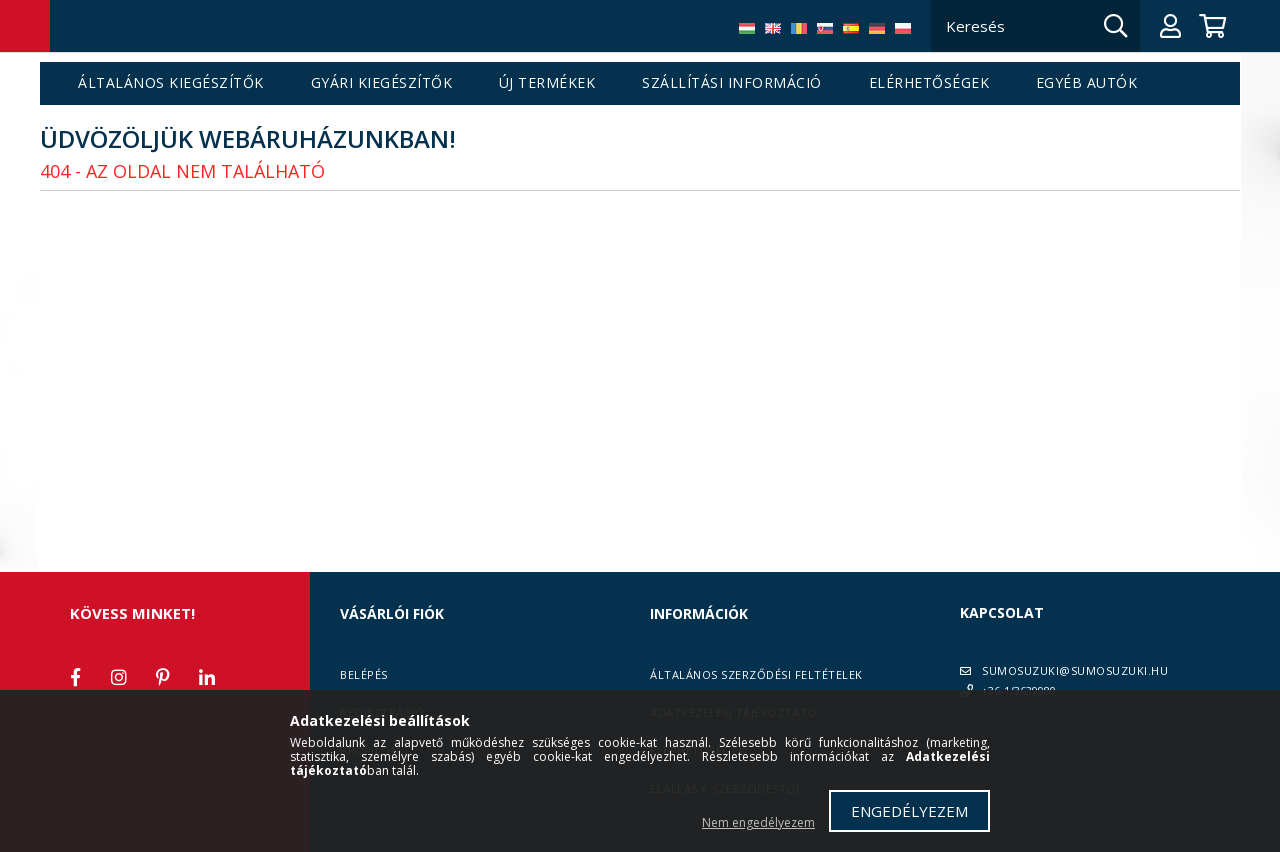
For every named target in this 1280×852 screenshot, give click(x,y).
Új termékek (547, 83)
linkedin (207, 677)
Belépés (364, 674)
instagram (119, 677)
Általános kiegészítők (171, 83)
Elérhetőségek (929, 83)
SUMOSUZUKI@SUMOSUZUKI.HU (1075, 670)
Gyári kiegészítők (382, 83)
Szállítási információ (732, 83)
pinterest (163, 677)
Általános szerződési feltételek (756, 674)
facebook (75, 677)
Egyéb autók (1087, 83)
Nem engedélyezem (758, 822)
